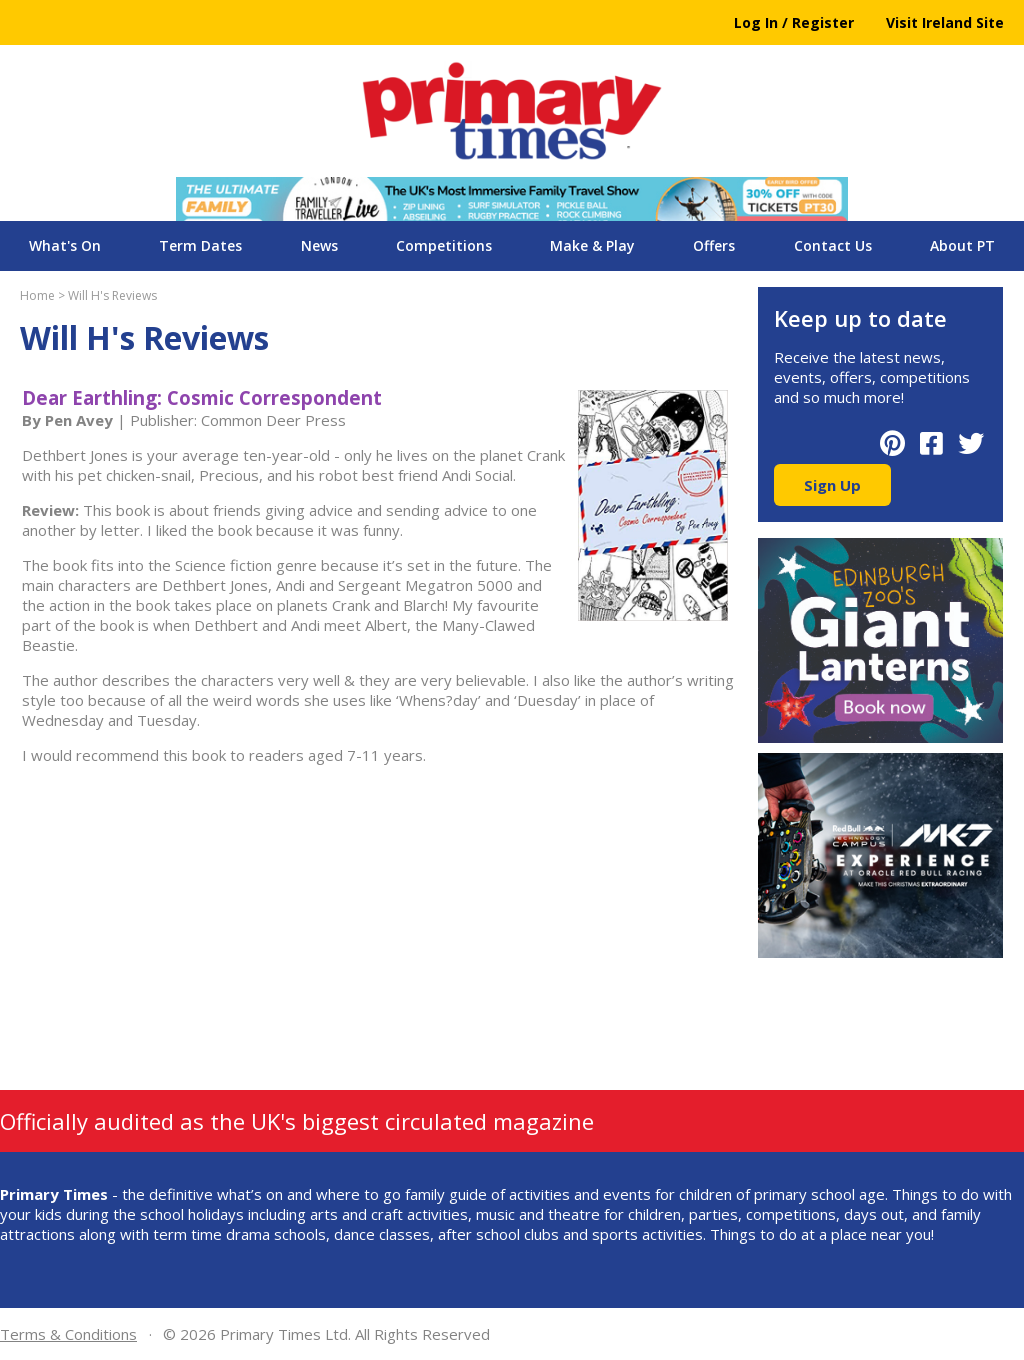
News (319, 245)
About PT (962, 245)
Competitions (444, 245)
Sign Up (832, 485)
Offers (714, 245)
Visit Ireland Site (945, 22)
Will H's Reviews (112, 295)
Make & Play (592, 245)
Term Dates (200, 245)
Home (37, 295)
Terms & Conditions (68, 1334)
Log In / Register (794, 22)
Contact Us (833, 245)
